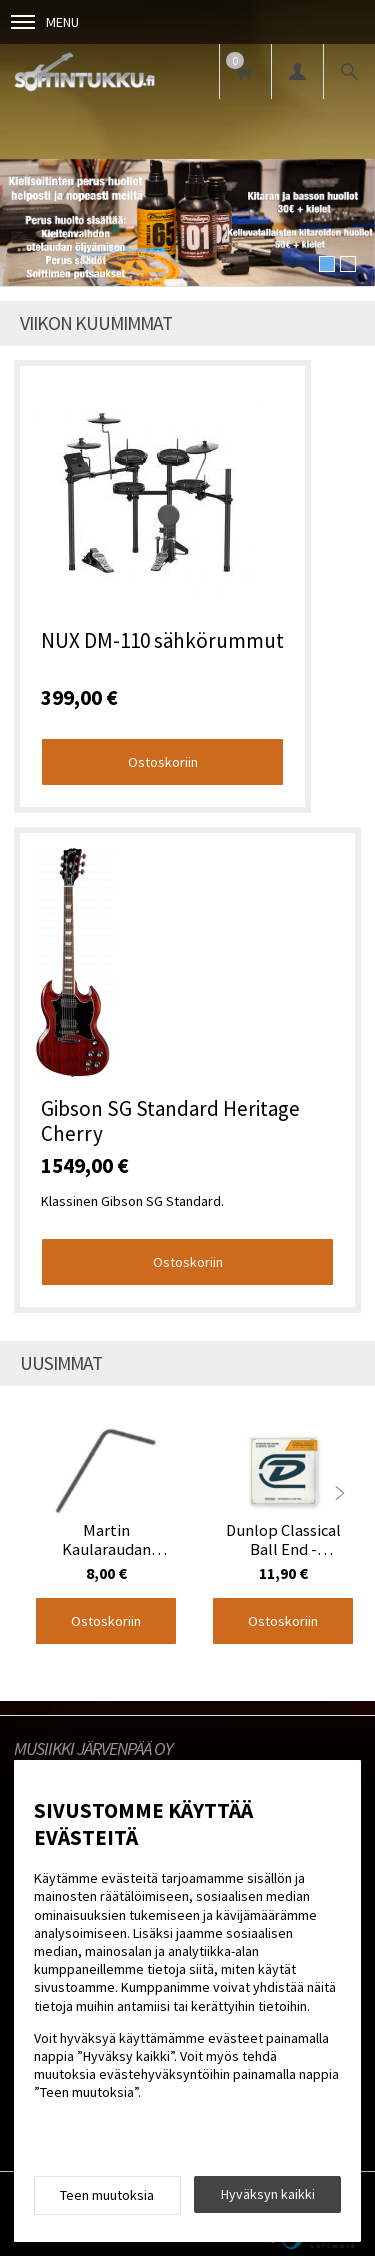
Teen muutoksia (107, 2195)
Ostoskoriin (163, 762)
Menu (45, 22)
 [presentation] (340, 1493)
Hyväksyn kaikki (268, 2194)
